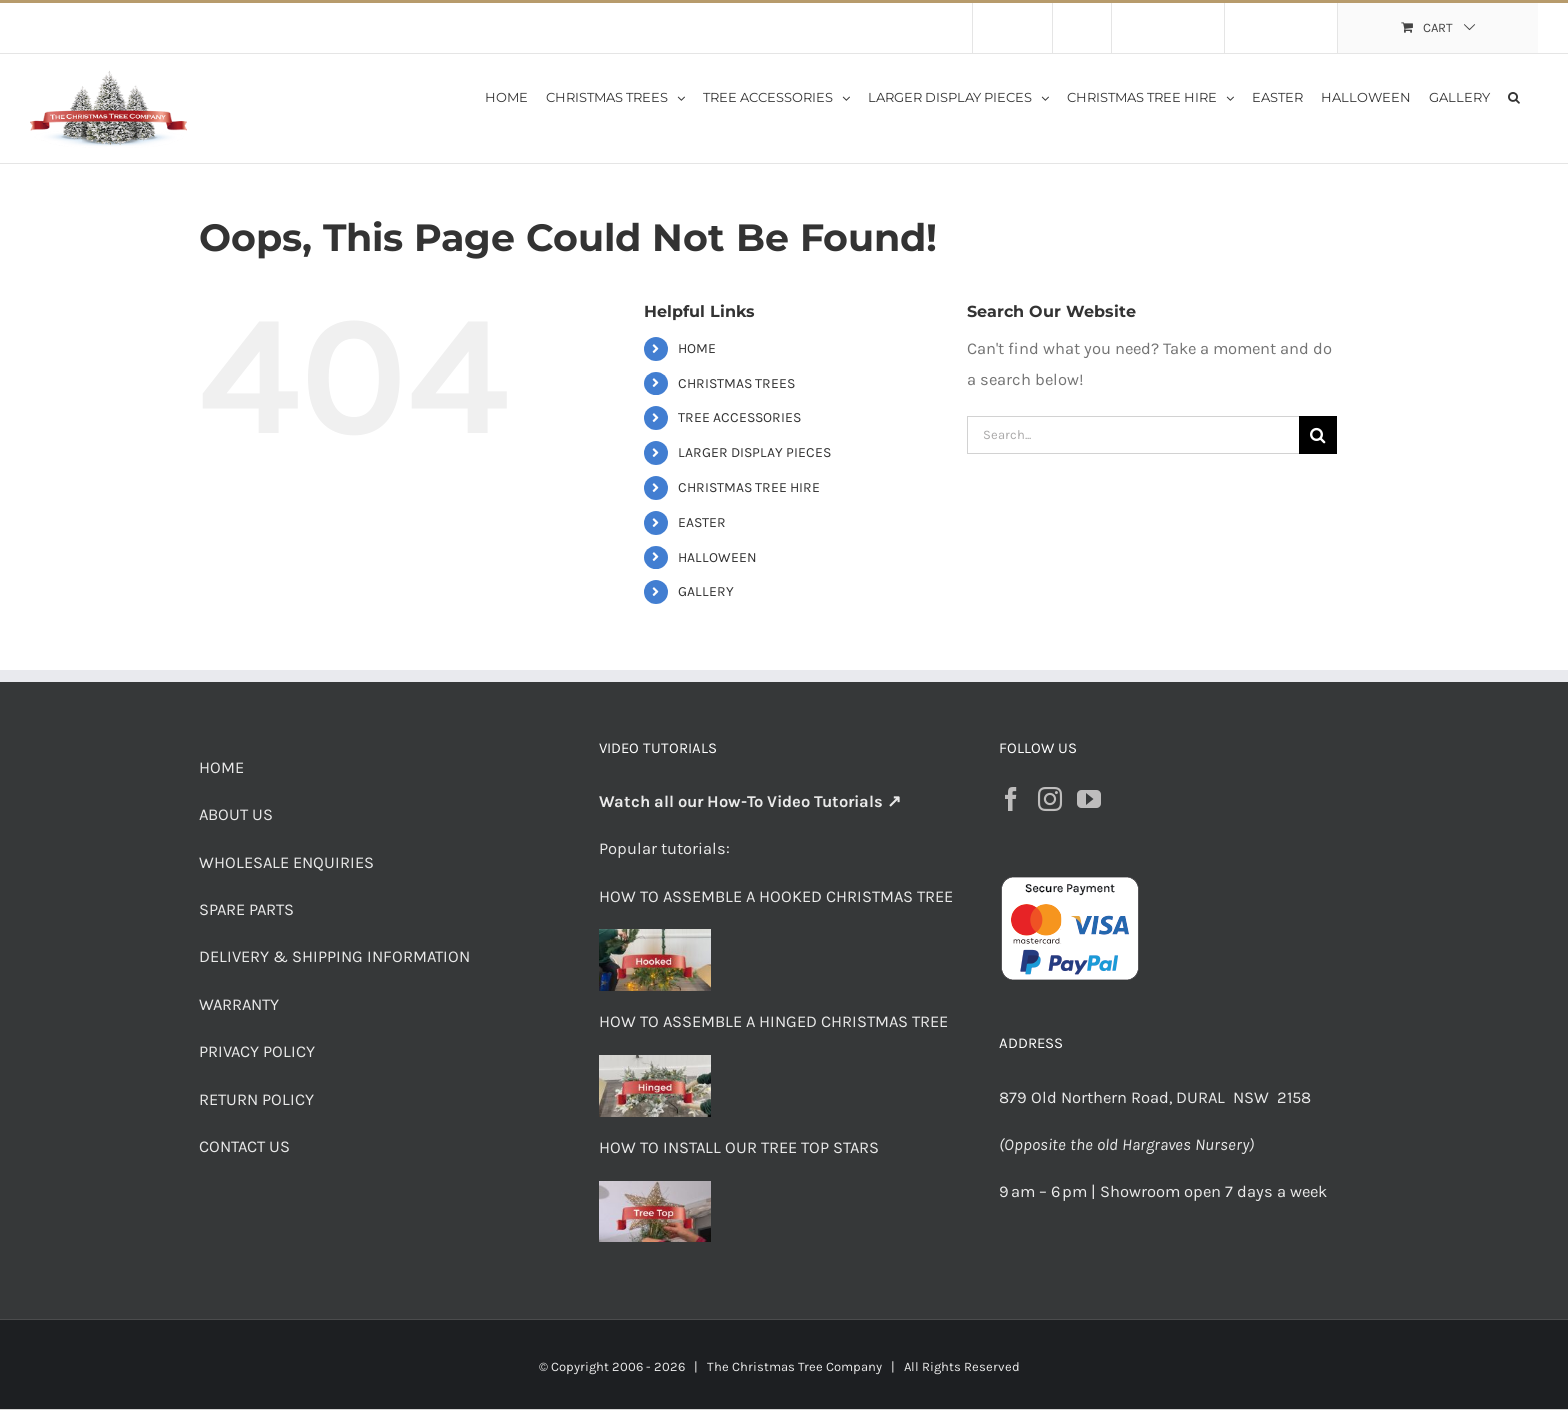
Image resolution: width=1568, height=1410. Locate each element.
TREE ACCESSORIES (739, 417)
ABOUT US (236, 814)
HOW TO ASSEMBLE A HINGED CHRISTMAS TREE (773, 1021)
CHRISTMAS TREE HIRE (749, 487)
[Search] (1318, 435)
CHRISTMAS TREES (736, 383)
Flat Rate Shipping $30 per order (218, 27)
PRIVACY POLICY (257, 1051)
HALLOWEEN (717, 557)
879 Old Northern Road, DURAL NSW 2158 (1157, 1097)
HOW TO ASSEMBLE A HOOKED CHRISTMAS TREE (776, 896)
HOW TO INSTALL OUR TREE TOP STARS (739, 1147)
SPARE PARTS (246, 909)
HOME (697, 348)
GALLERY (706, 591)
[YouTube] (1089, 799)
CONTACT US (244, 1146)
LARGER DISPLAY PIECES (754, 452)
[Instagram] (1050, 799)
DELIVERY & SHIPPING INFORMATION (334, 956)
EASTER (702, 522)
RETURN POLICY (256, 1099)
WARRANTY (239, 1004)
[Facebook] (1011, 799)
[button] (1514, 96)
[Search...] (1133, 435)
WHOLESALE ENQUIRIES (286, 862)
